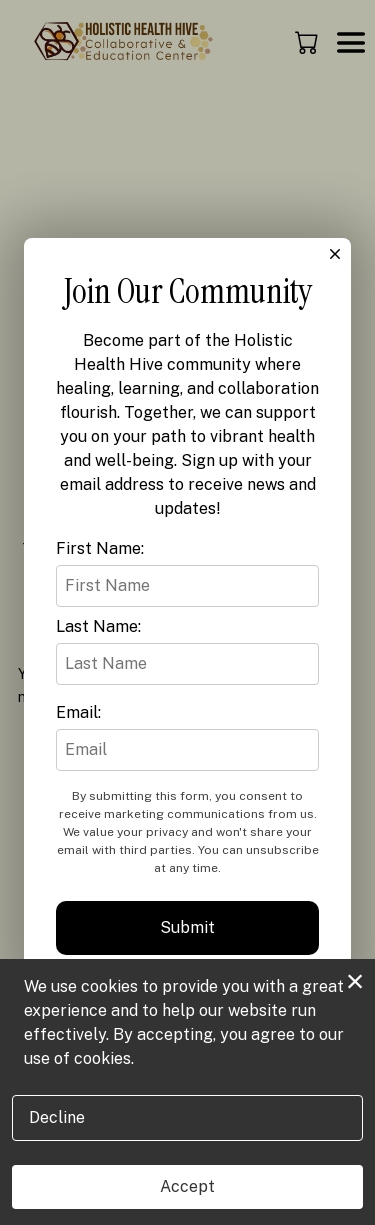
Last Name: (98, 626)
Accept (187, 1186)
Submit (187, 927)
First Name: (100, 548)
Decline (57, 1117)
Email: (78, 712)
